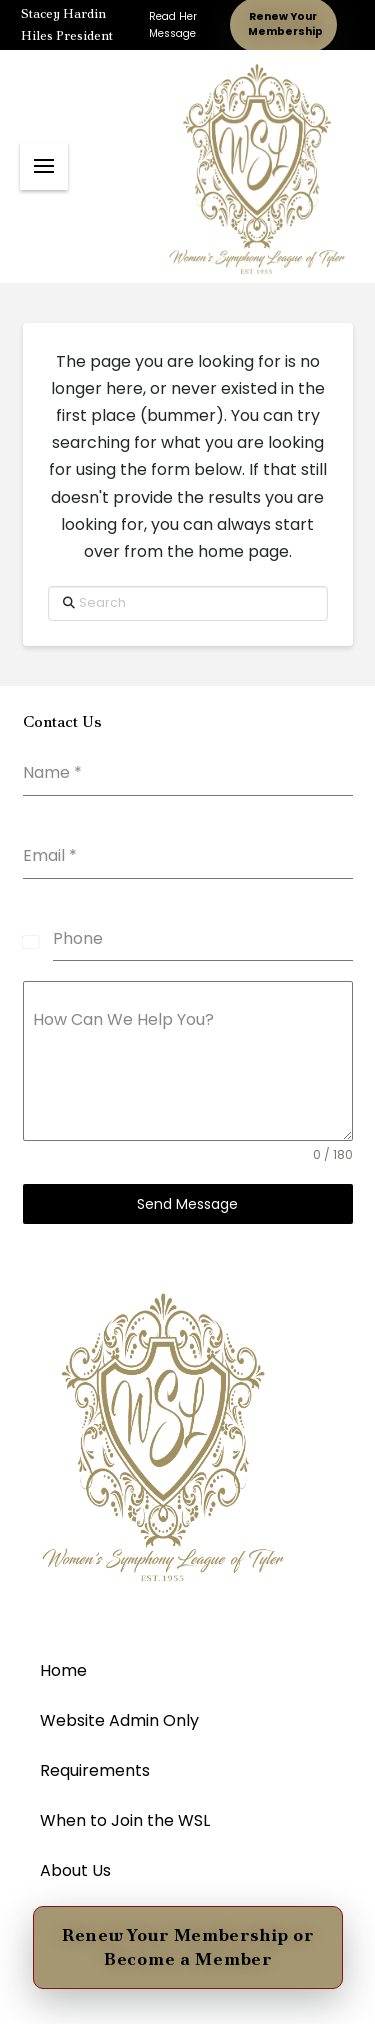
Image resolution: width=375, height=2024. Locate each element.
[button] (44, 166)
